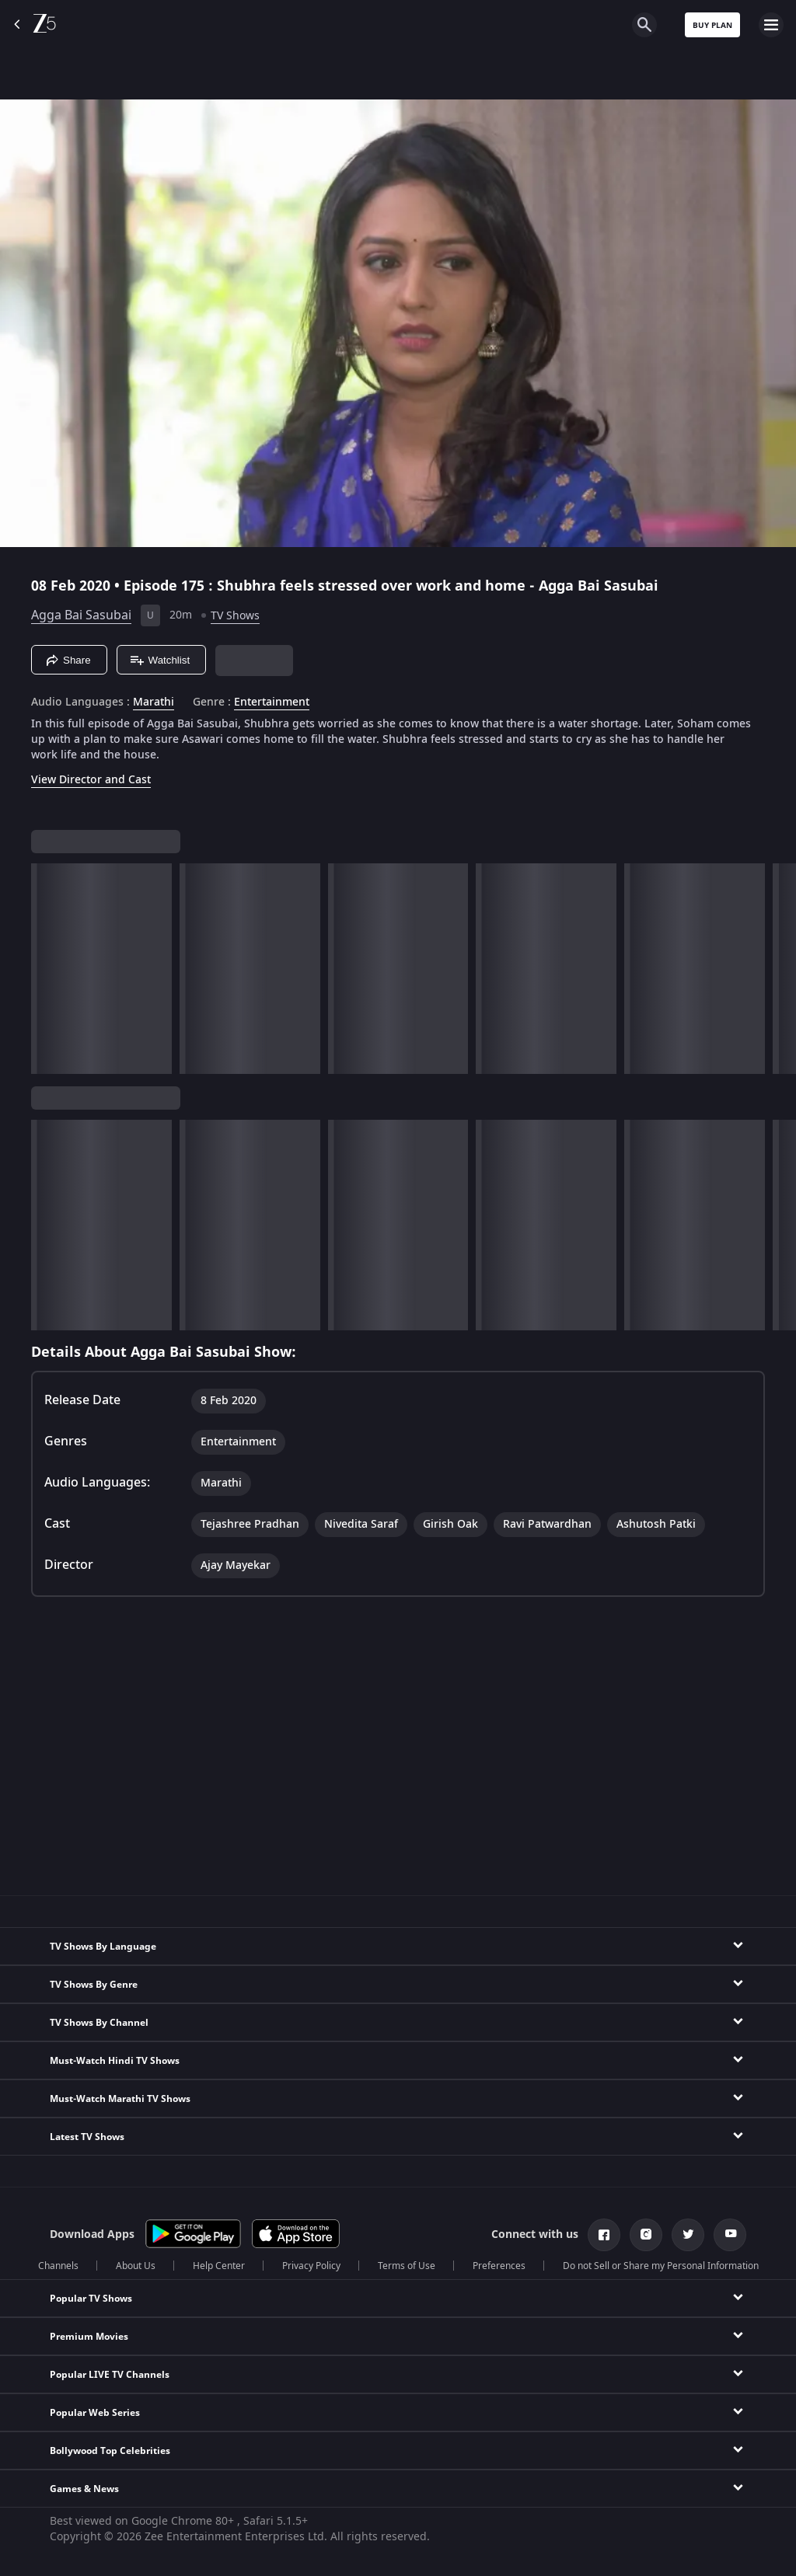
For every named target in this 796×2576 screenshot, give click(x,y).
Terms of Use (406, 2266)
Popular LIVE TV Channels (109, 2374)
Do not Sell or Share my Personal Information (661, 2266)
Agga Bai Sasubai (81, 615)
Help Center (219, 2266)
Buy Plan (712, 25)
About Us (135, 2266)
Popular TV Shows (91, 2298)
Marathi (153, 702)
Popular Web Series (95, 2412)
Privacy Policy (311, 2266)
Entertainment (271, 702)
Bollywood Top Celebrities (110, 2451)
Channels (58, 2266)
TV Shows (235, 616)
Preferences (499, 2266)
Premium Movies (89, 2336)
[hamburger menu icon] (771, 24)
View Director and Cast (91, 780)
